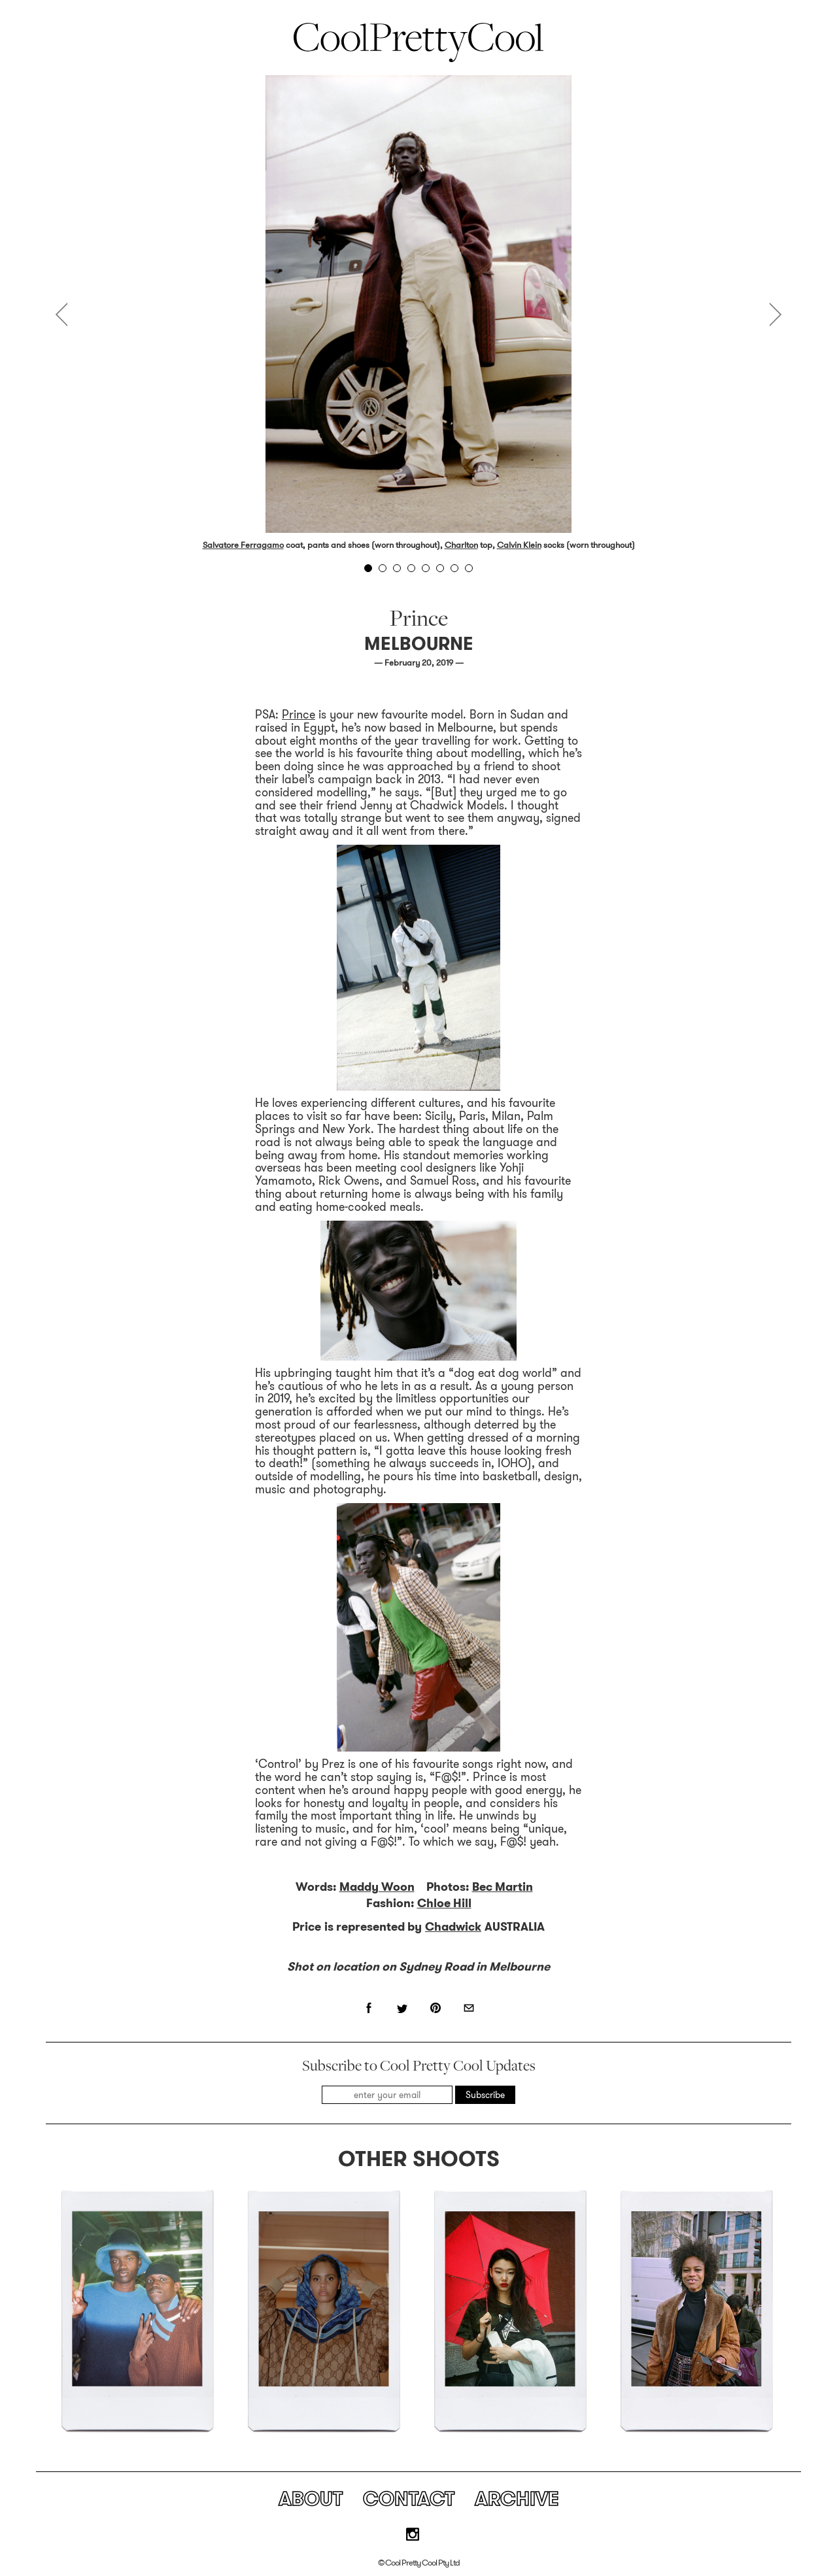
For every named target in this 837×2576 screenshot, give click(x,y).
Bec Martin (502, 1886)
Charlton (461, 545)
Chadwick (453, 1926)
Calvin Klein (519, 545)
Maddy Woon (377, 1886)
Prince (298, 714)
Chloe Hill (444, 1903)
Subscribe (485, 2094)
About (311, 2499)
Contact (408, 2499)
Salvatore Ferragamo (243, 545)
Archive (517, 2499)
